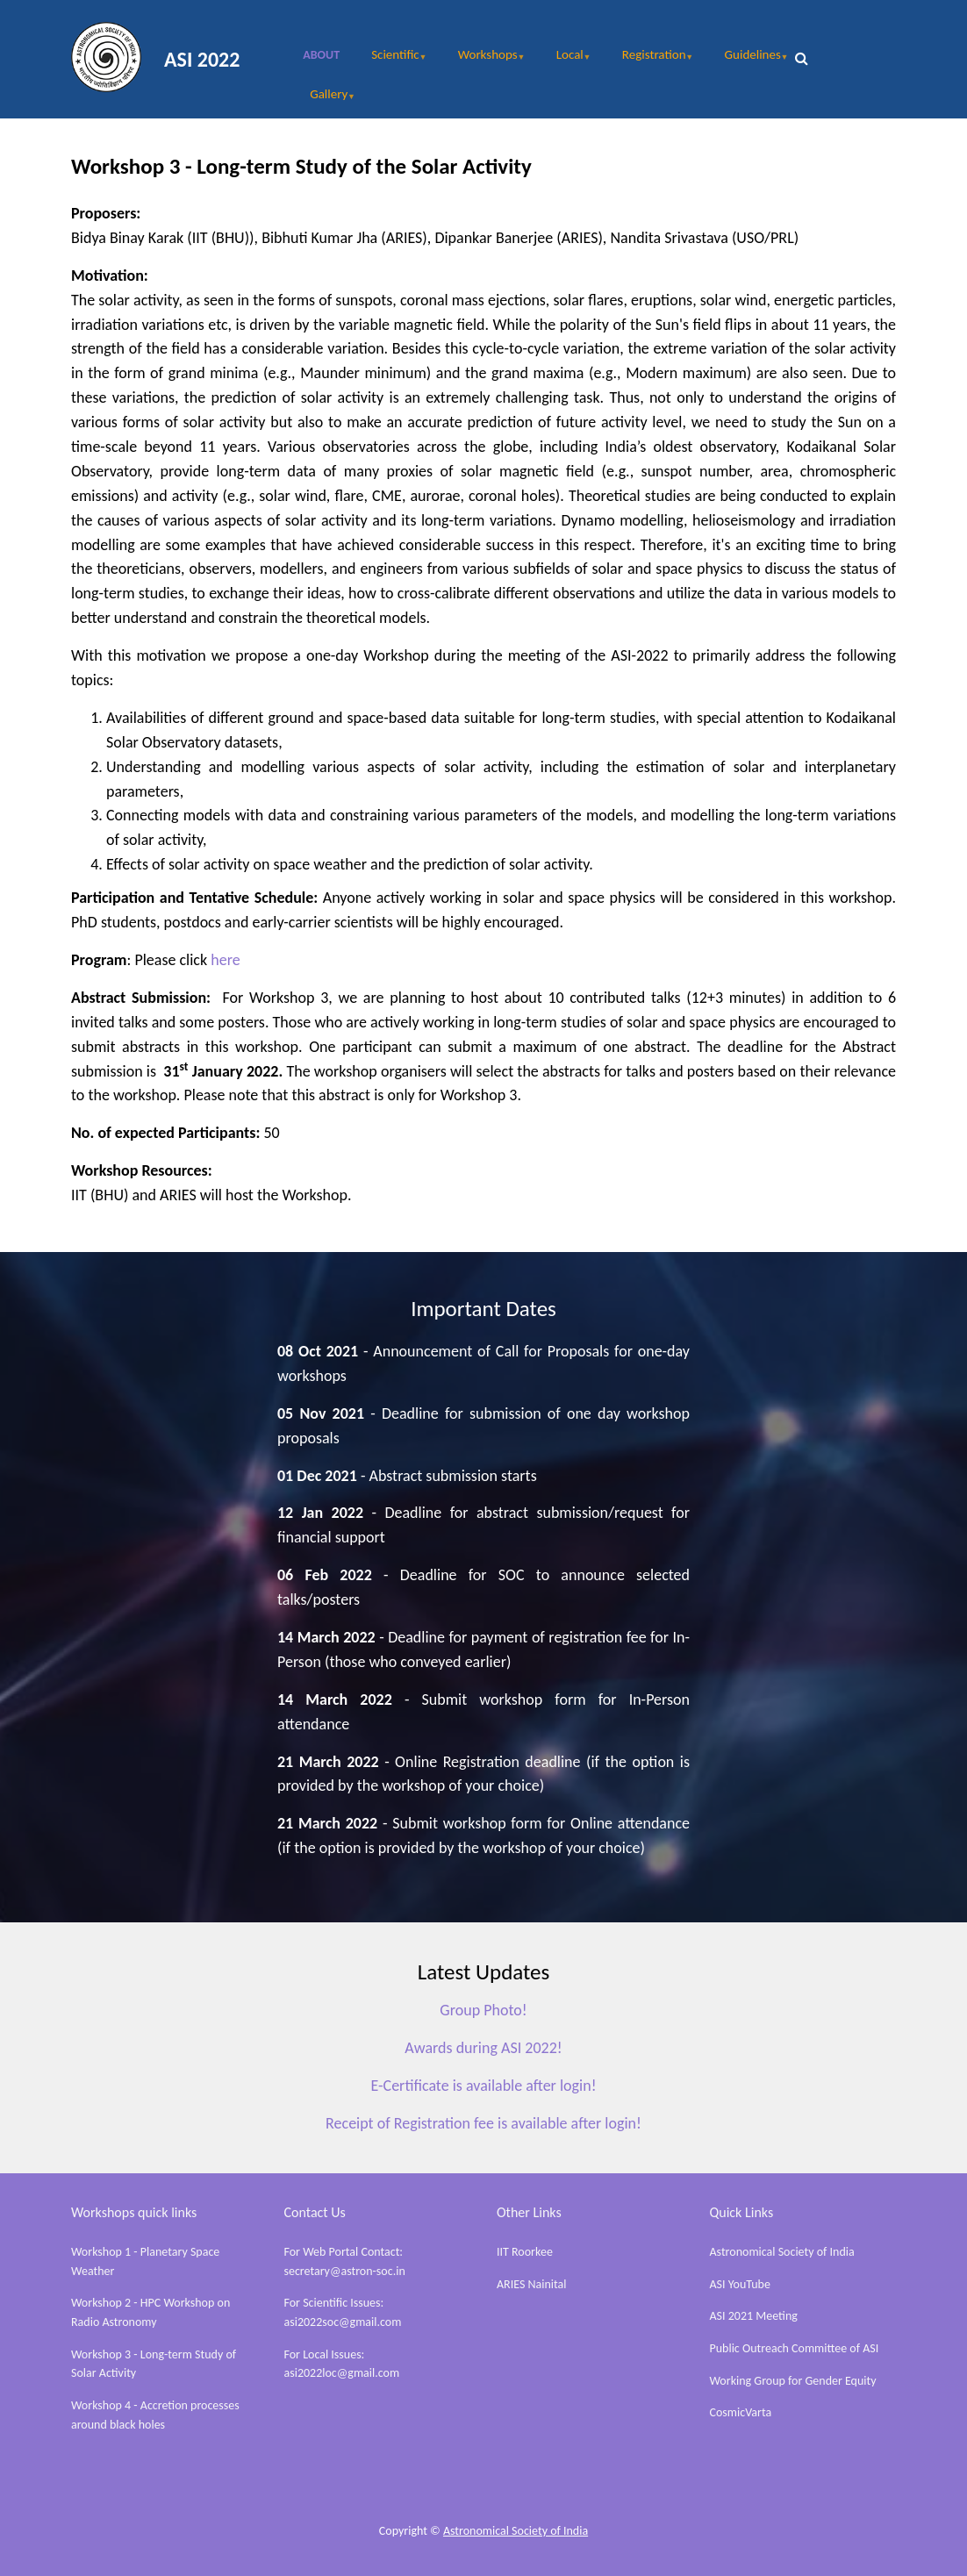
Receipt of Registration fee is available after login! (483, 2123)
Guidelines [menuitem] (748, 61)
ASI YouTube (740, 2284)
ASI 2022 (202, 59)
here (225, 960)
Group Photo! (483, 2010)
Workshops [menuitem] (483, 61)
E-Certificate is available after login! (483, 2085)
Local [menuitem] (565, 61)
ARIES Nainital (532, 2284)
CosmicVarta (741, 2412)
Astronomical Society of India (782, 2251)
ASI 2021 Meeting (754, 2315)
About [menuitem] (321, 54)
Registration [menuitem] (649, 61)
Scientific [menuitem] (390, 61)
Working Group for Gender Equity (793, 2380)
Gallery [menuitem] (323, 100)
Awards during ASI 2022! (483, 2047)
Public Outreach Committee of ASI (794, 2348)
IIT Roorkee (525, 2251)
